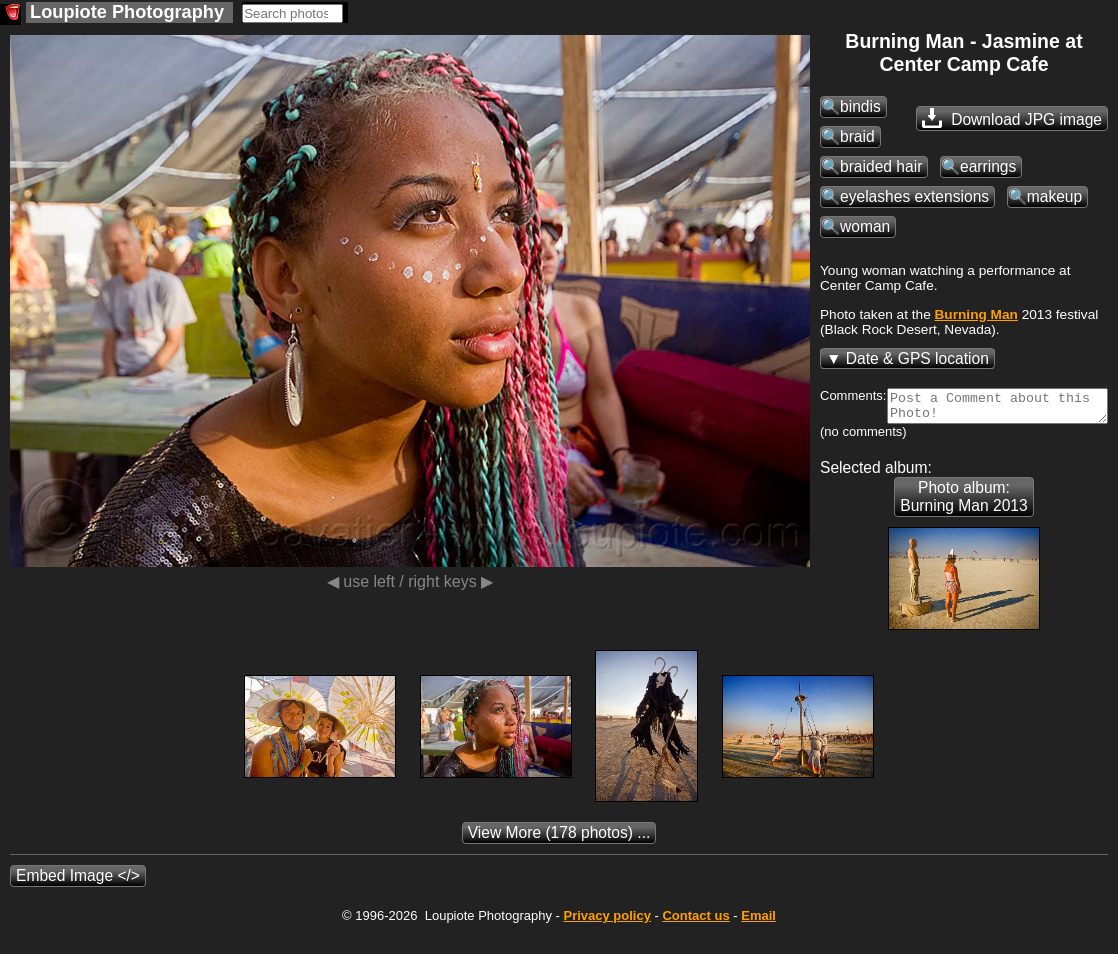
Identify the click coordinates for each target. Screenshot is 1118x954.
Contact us (695, 936)
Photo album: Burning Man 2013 (963, 517)
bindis (860, 106)
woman (865, 226)
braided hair (881, 166)
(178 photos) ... (559, 853)
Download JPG (1012, 118)
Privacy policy (606, 936)
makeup (1054, 196)
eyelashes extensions (914, 196)
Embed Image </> (78, 896)
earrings (988, 166)
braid (857, 136)
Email (758, 936)
